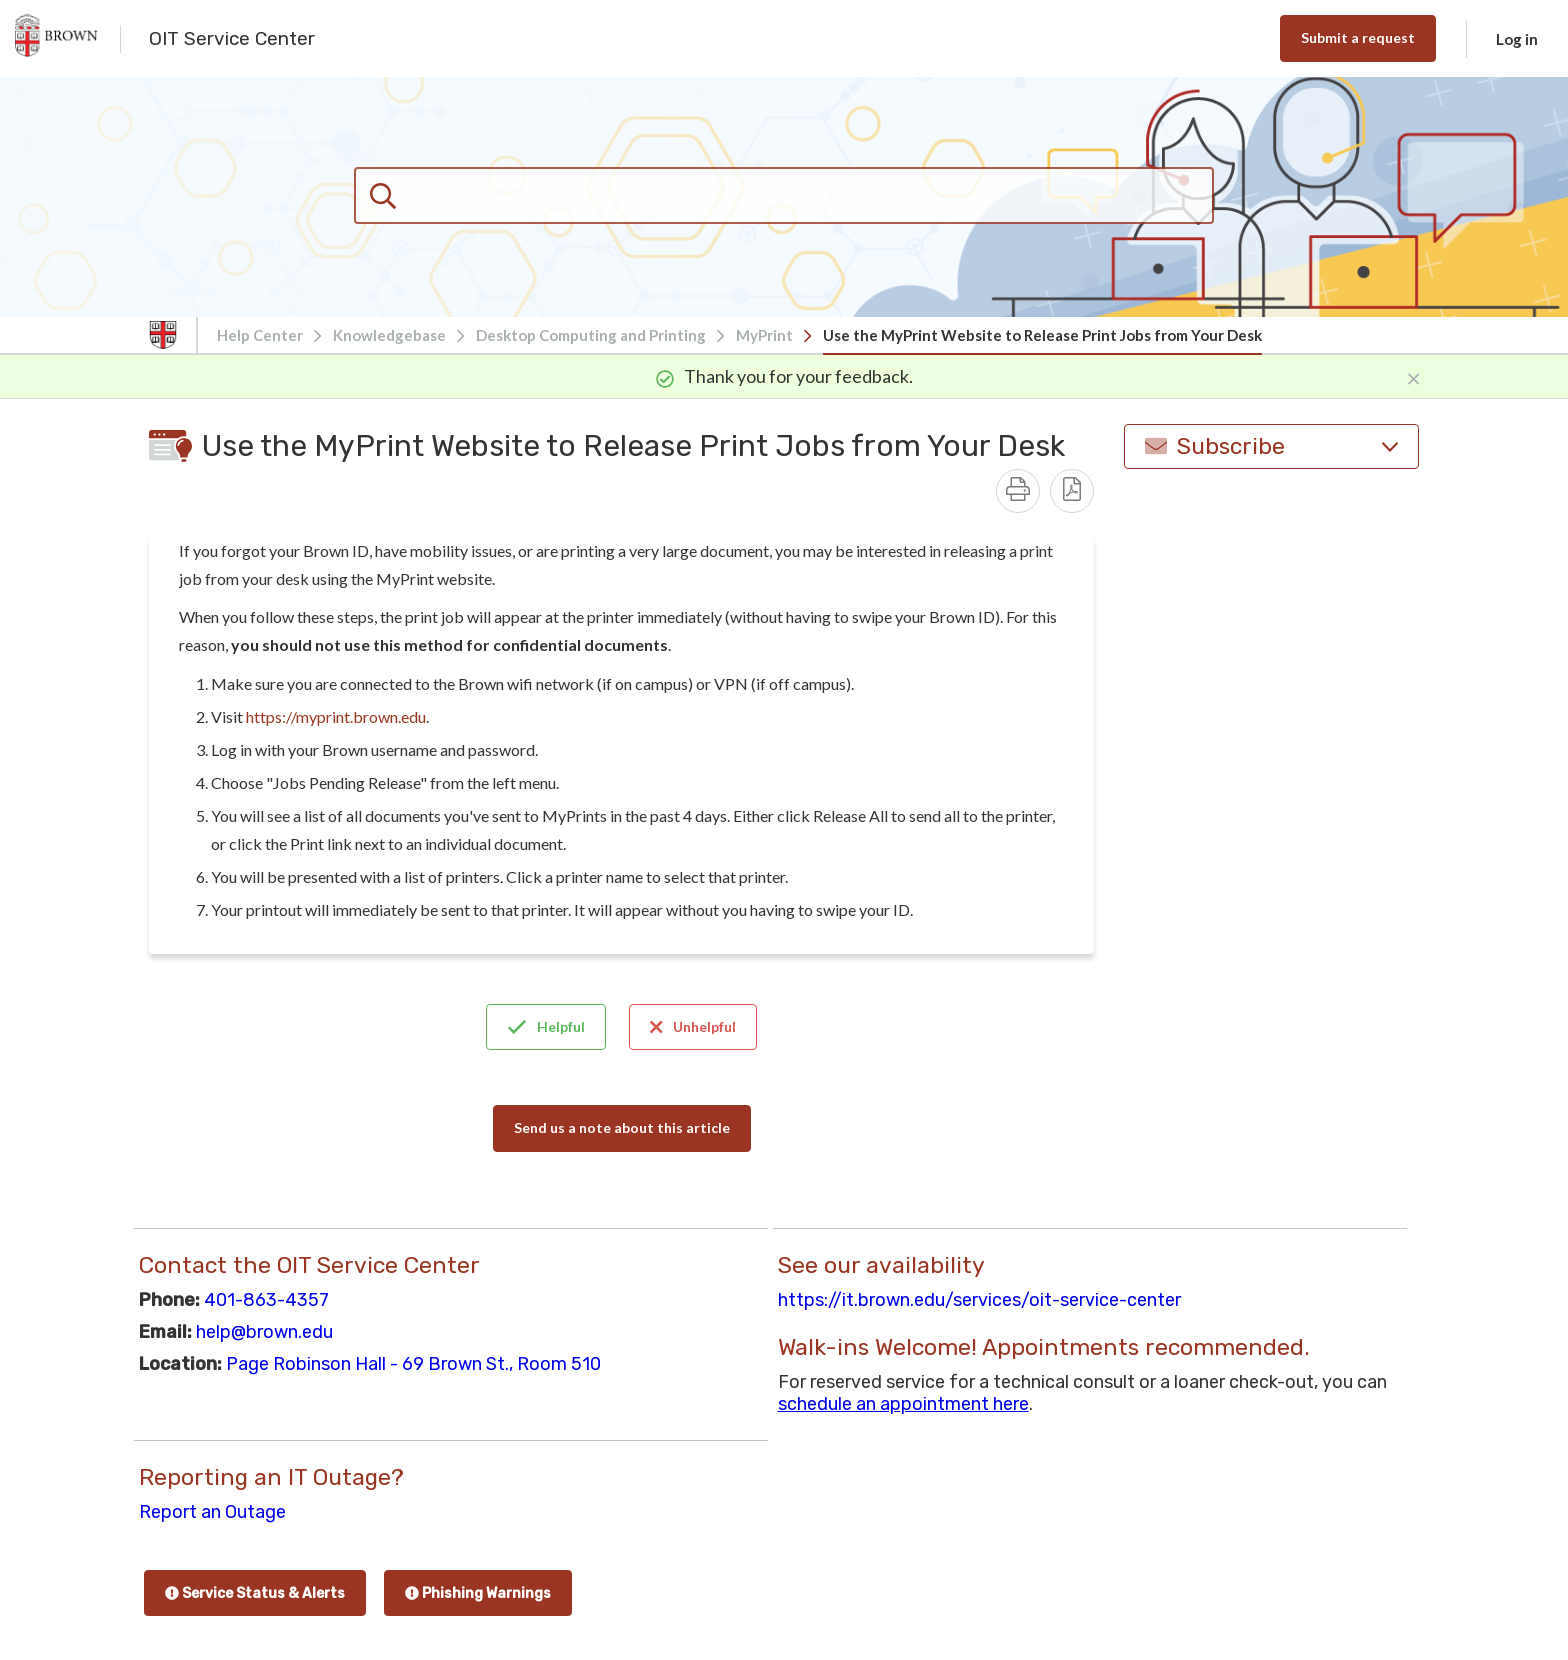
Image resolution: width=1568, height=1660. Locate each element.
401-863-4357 (266, 1300)
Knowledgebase (389, 335)
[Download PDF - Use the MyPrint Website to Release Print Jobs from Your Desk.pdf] (1072, 491)
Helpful (546, 1027)
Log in (1517, 39)
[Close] (1413, 376)
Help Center (260, 335)
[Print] (1018, 491)
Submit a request (1358, 37)
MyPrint (764, 335)
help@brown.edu (264, 1332)
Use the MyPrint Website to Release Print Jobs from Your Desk (1042, 335)
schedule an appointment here (903, 1404)
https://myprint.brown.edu (336, 716)
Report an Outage (212, 1512)
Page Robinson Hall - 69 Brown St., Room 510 (413, 1364)
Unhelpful (693, 1027)
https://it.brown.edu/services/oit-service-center (979, 1300)
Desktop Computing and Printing (591, 335)
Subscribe (1271, 447)
